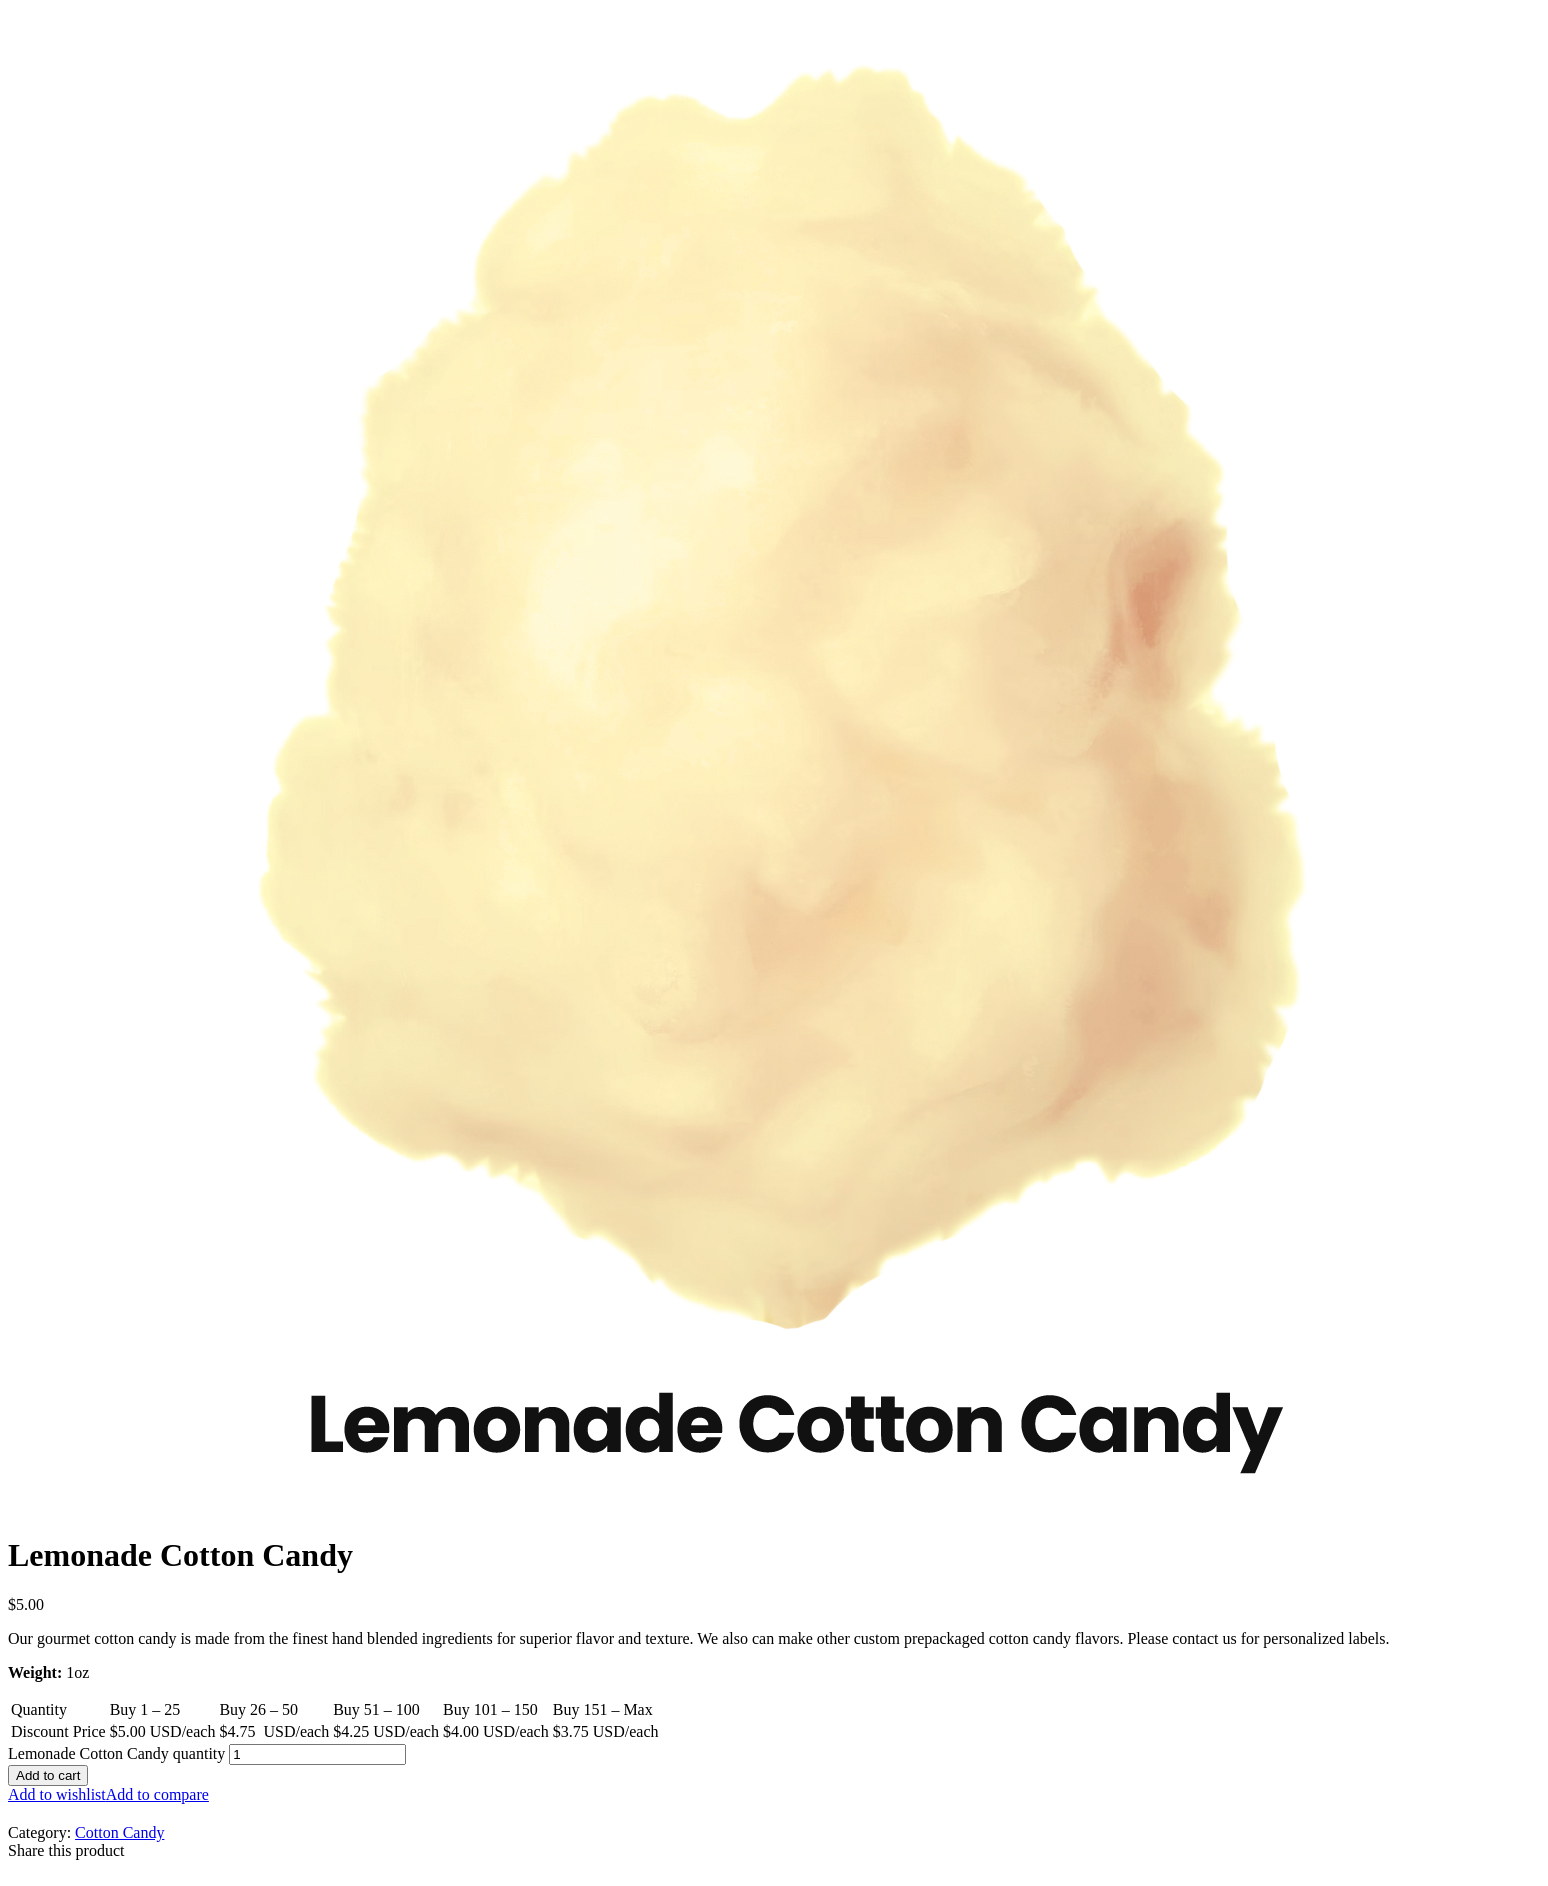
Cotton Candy (119, 1832)
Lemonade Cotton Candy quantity (116, 1753)
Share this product (66, 1850)
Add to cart (48, 1775)
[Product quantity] (317, 1754)
